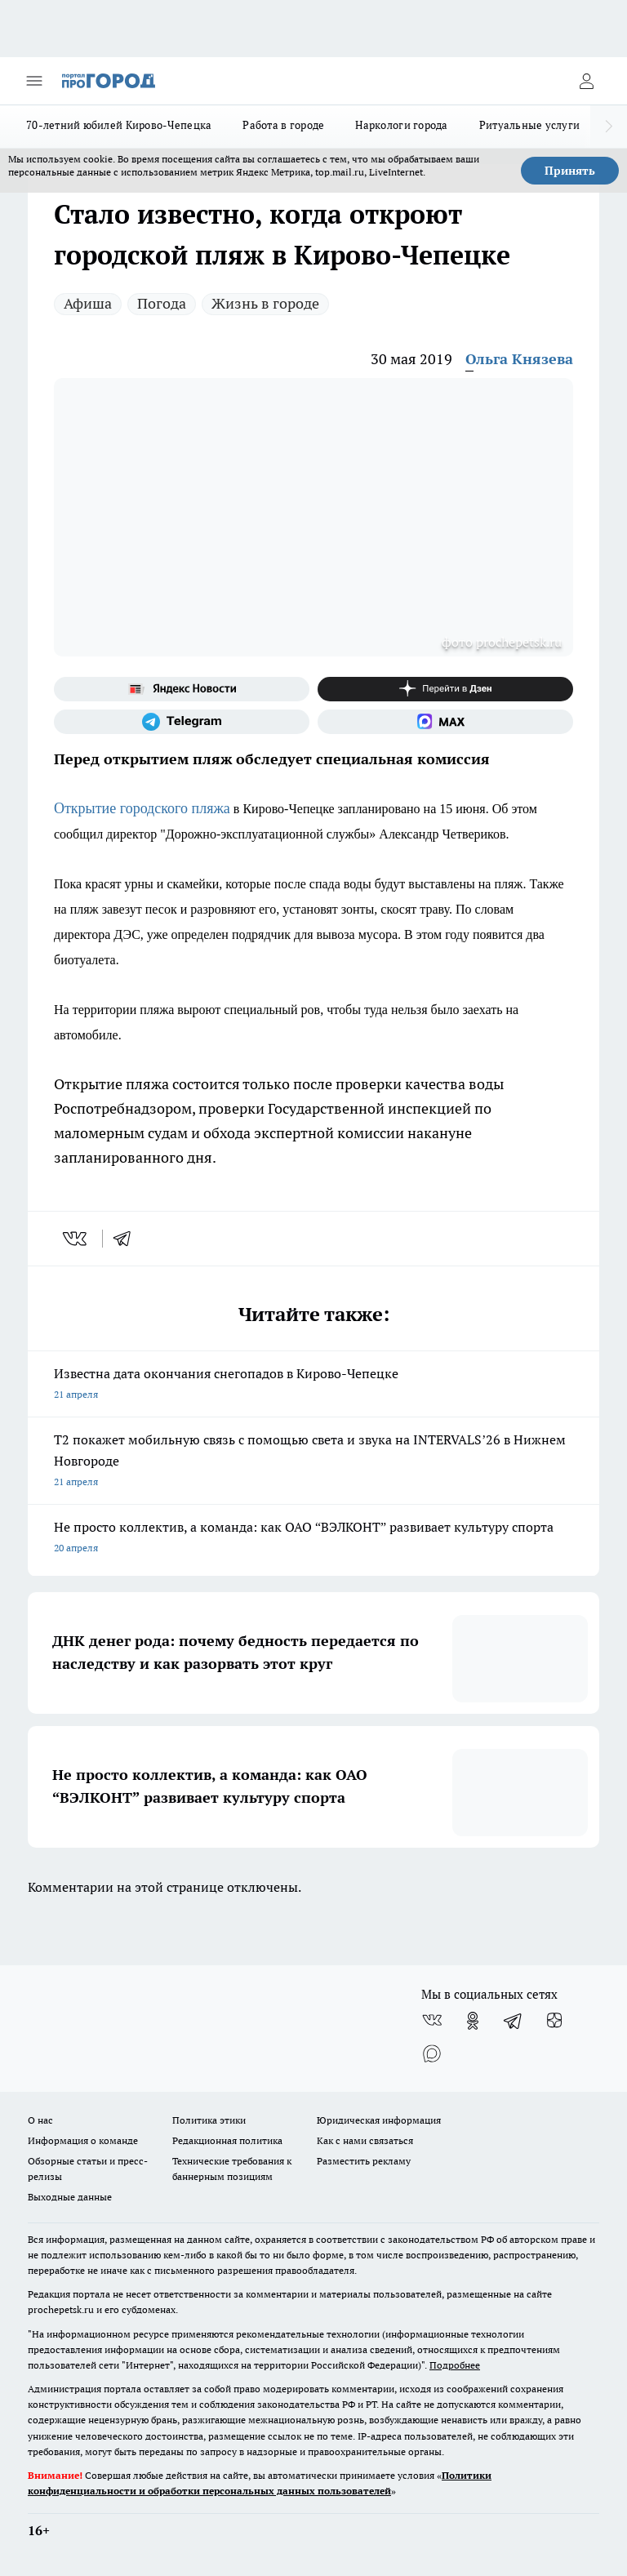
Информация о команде (83, 2140)
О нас (40, 2120)
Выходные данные (70, 2197)
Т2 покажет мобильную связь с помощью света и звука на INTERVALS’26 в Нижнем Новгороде (313, 1462)
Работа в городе (283, 125)
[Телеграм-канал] (181, 722)
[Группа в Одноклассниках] (472, 2020)
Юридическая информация (379, 2120)
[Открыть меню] (34, 81)
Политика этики (209, 2120)
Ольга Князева (519, 358)
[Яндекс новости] (181, 689)
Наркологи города (401, 125)
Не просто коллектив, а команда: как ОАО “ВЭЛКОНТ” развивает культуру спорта (313, 1539)
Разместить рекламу (364, 2161)
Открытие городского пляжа (142, 808)
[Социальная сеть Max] (445, 722)
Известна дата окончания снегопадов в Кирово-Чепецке (313, 1385)
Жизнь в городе (265, 303)
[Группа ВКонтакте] (431, 2020)
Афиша (88, 303)
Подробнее (454, 2365)
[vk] (76, 1238)
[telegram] (127, 1238)
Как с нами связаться (365, 2140)
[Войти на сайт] (586, 81)
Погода (161, 303)
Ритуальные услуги (529, 125)
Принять (570, 170)
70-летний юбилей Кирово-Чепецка (118, 125)
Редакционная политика (227, 2140)
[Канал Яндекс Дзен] (445, 689)
